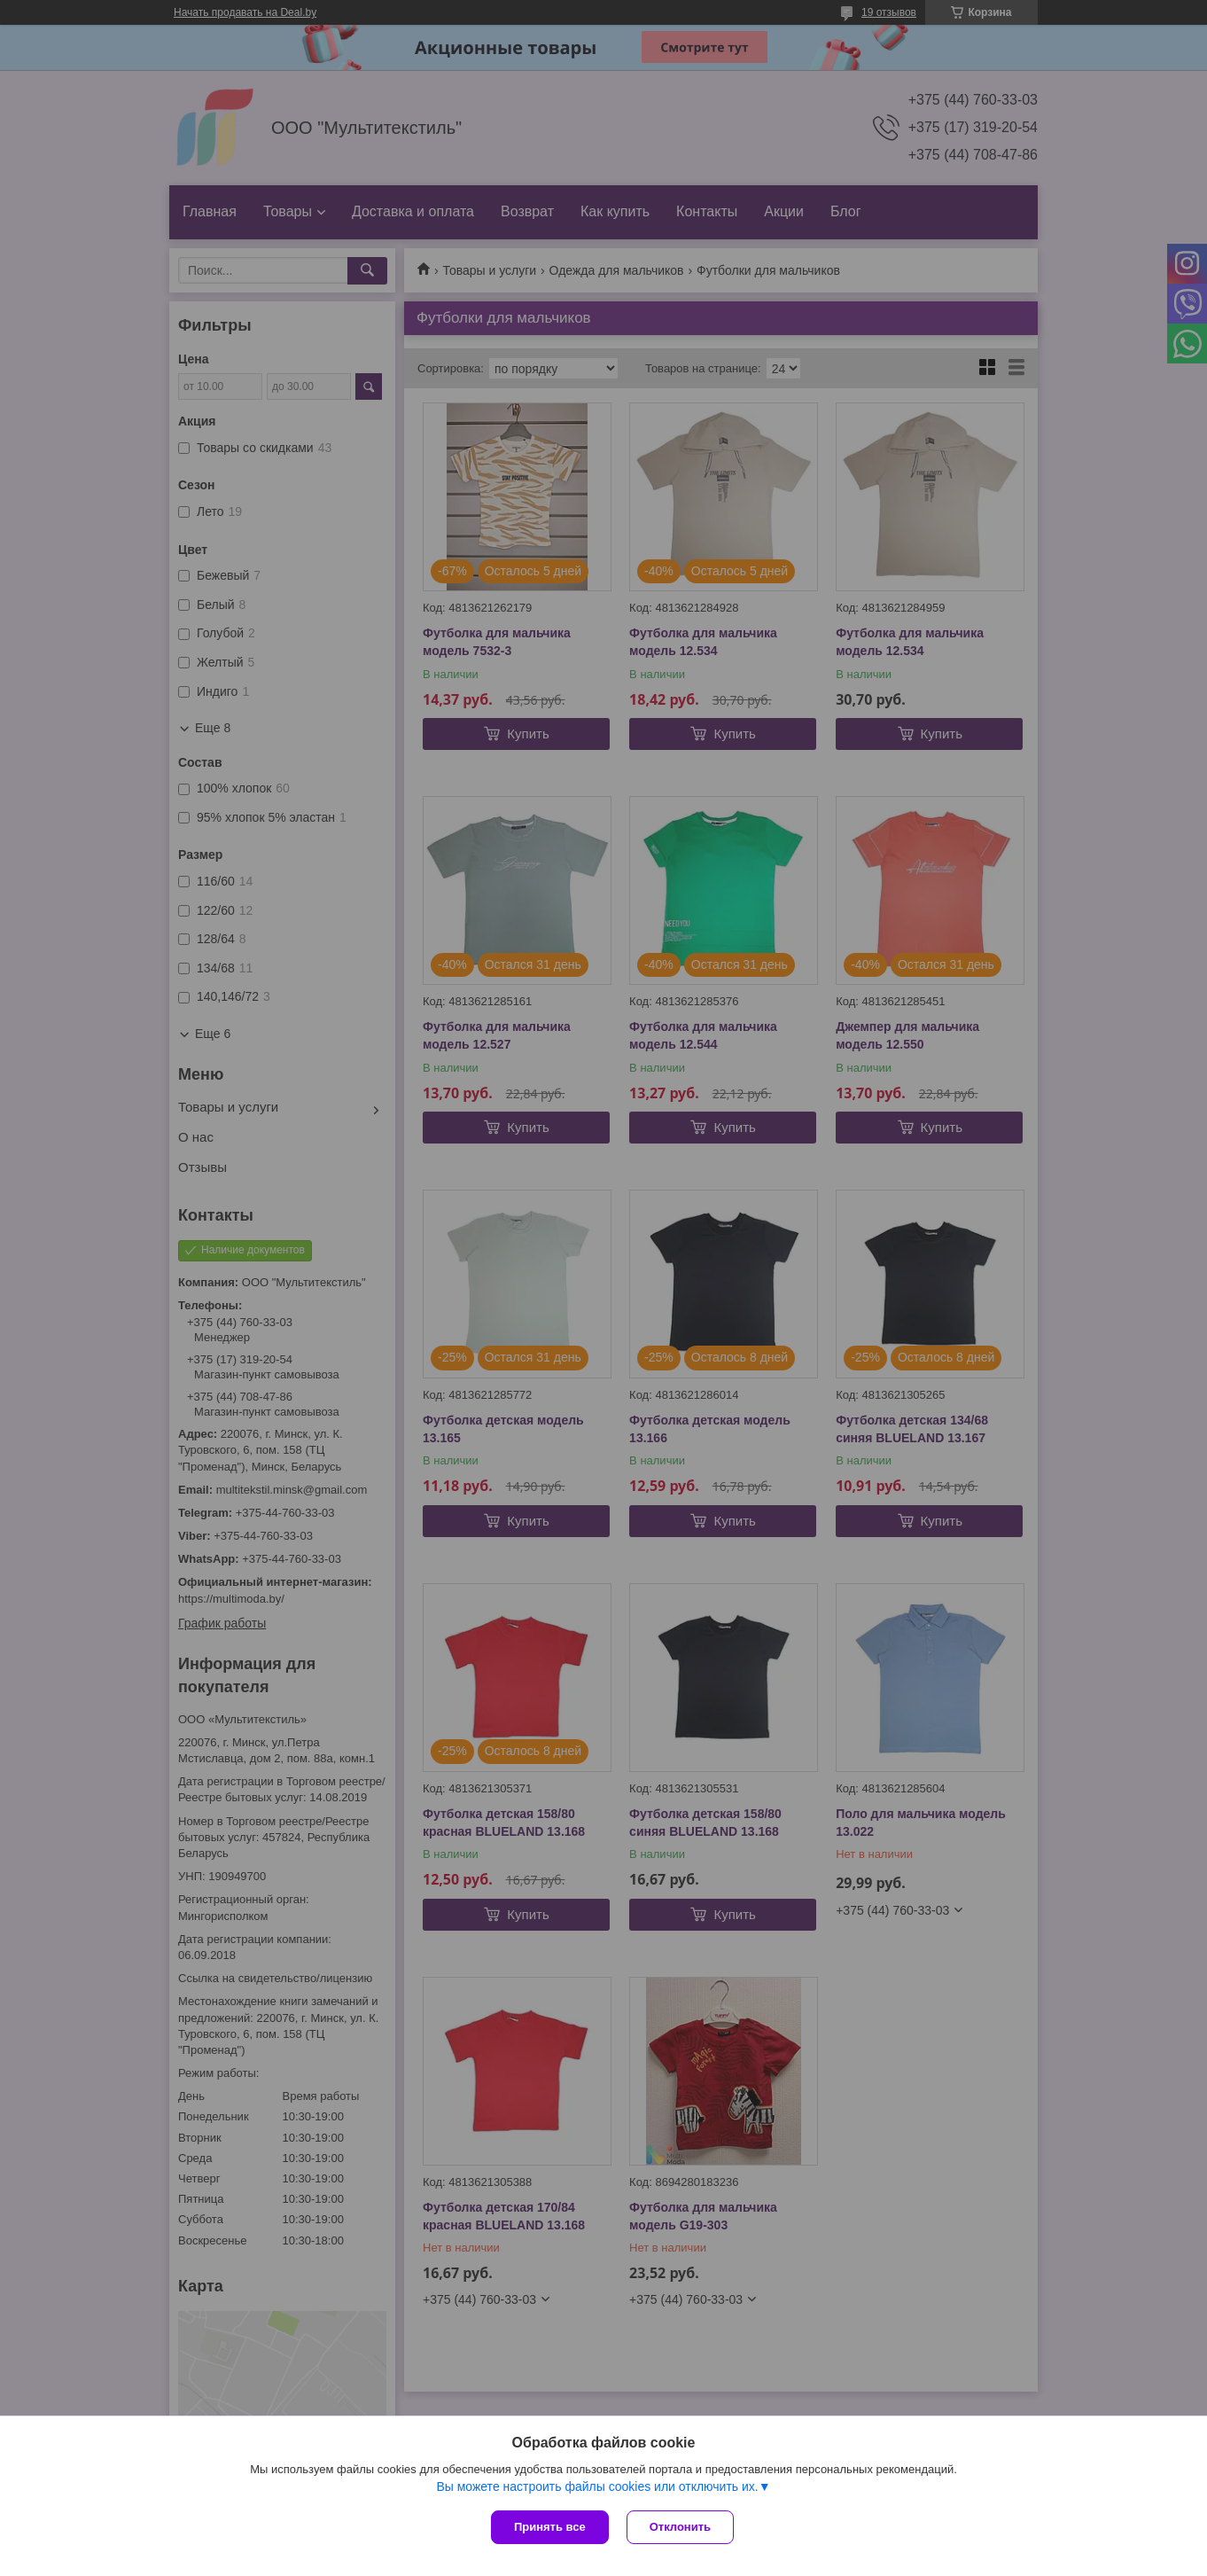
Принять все (550, 2526)
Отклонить (680, 2526)
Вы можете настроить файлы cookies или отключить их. (597, 2486)
